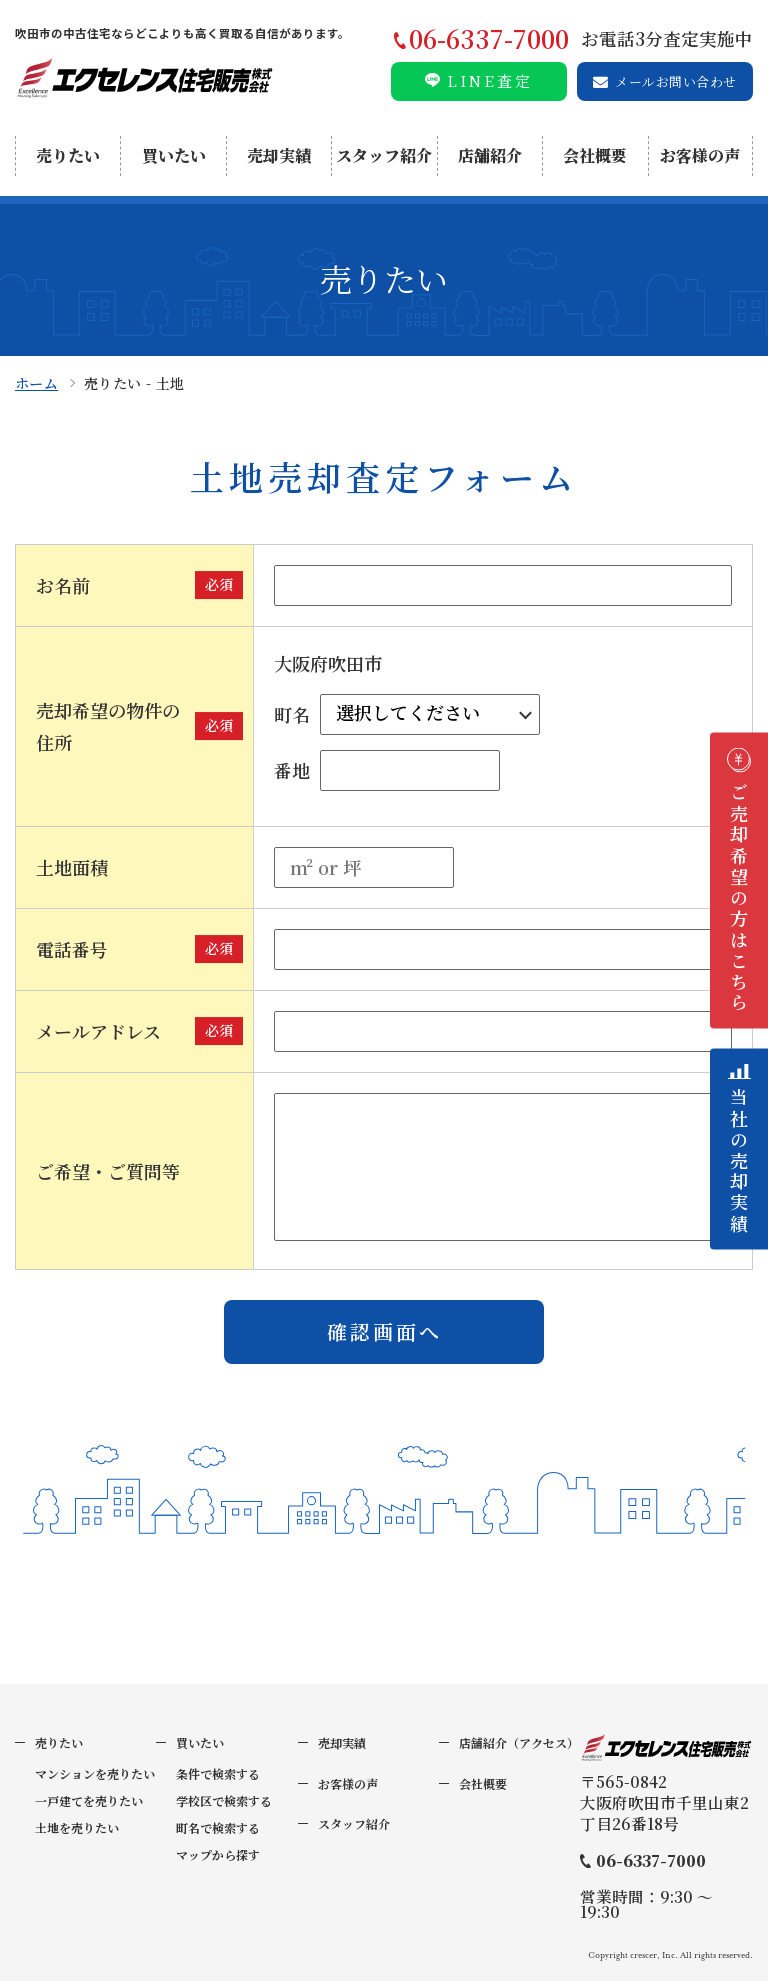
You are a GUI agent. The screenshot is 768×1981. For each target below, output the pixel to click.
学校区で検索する (224, 1800)
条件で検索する (218, 1773)
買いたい (174, 155)
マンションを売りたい (95, 1773)
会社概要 (595, 155)
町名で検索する (218, 1827)
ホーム (36, 383)
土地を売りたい (77, 1827)
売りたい (68, 155)
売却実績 (279, 155)
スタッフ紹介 (384, 155)
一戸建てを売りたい (89, 1800)
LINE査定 (490, 80)
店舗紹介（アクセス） (519, 1742)
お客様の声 (700, 155)
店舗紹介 (490, 155)
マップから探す (218, 1854)
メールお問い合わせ (675, 81)
